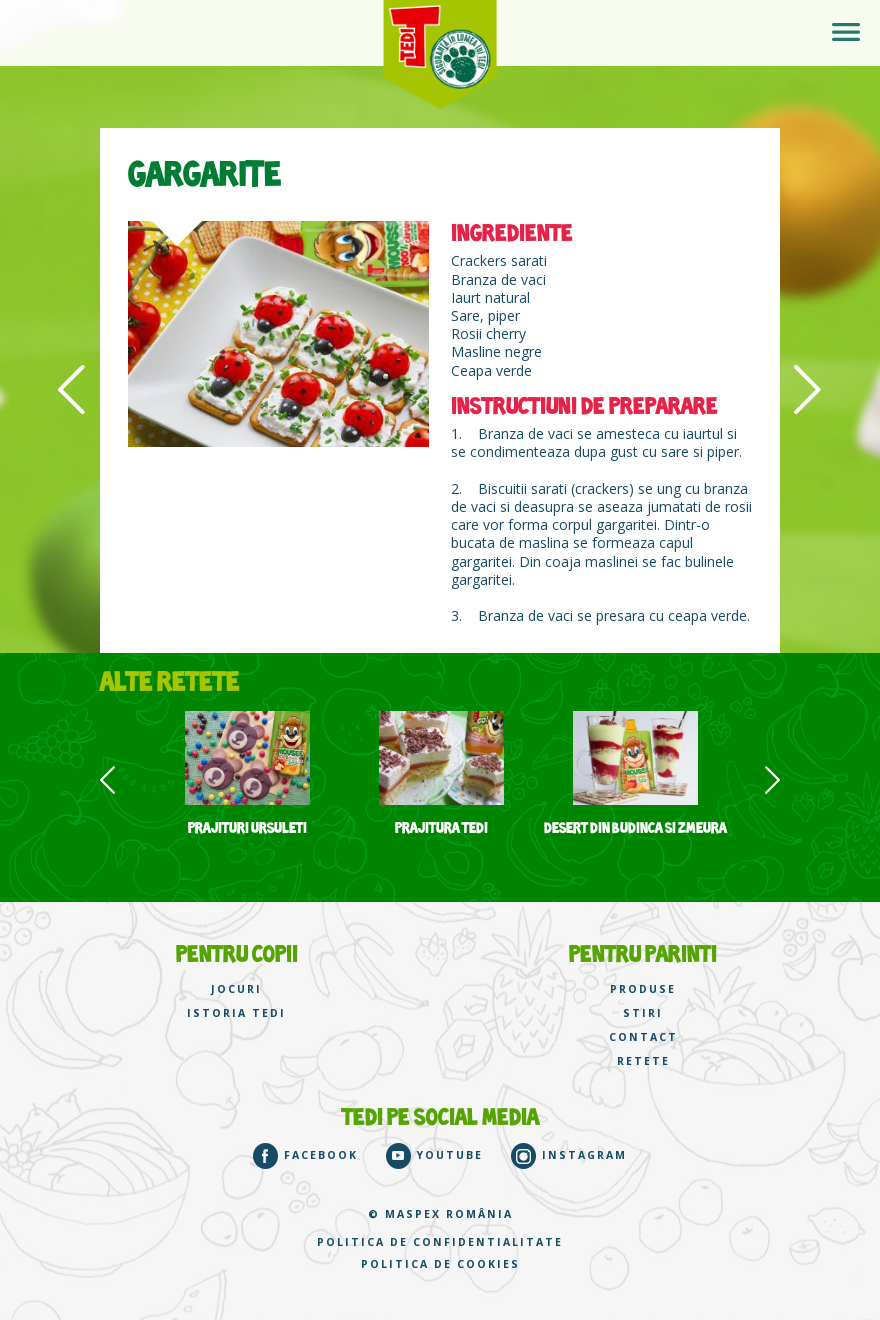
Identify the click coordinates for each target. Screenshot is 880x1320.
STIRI (643, 1013)
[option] (247, 774)
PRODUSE (643, 989)
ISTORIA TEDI (236, 1013)
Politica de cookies (440, 1264)
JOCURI (236, 989)
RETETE (643, 1061)
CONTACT (643, 1037)
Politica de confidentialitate (440, 1242)
